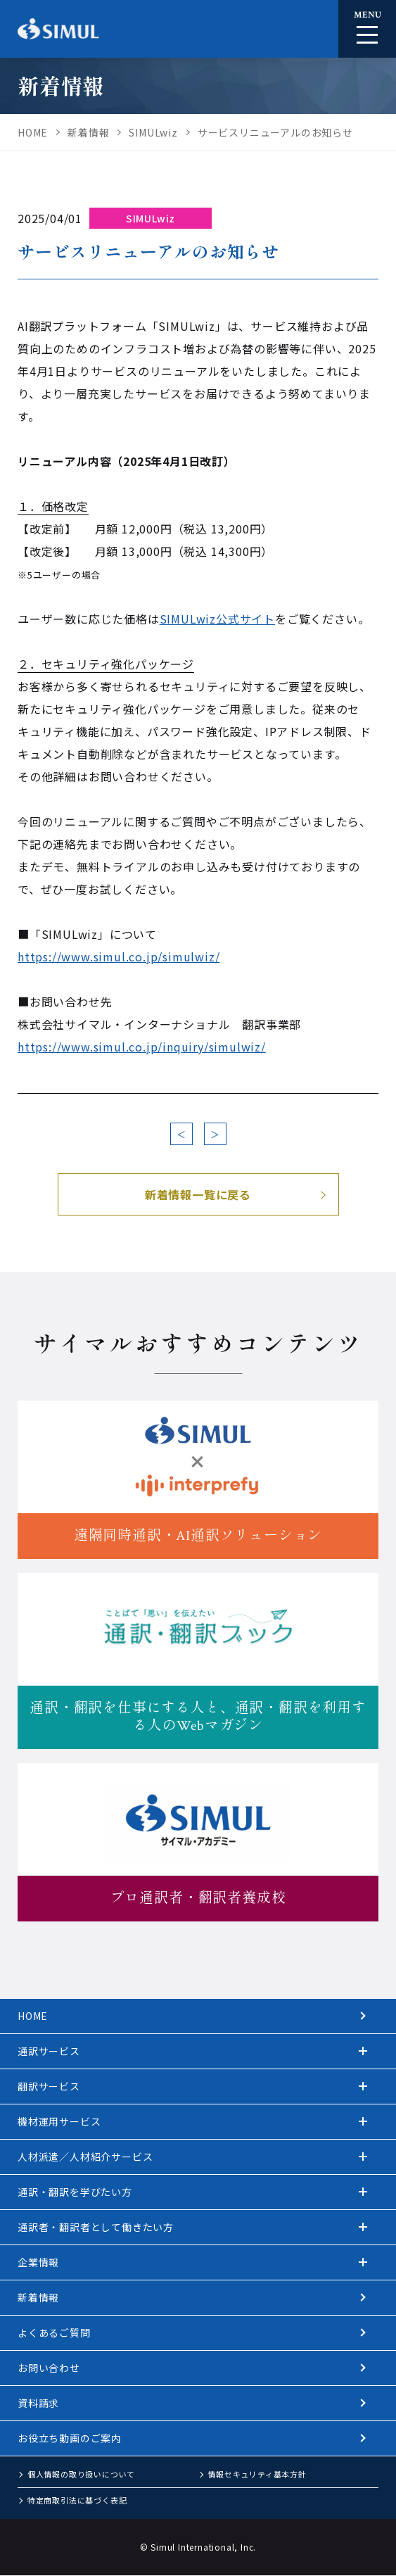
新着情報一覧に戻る (198, 1194)
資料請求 (38, 2403)
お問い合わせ (49, 2368)
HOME (33, 2016)
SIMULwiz (150, 218)
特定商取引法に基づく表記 (77, 2500)
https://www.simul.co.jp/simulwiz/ (118, 956)
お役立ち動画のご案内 (70, 2438)
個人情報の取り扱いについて (81, 2474)
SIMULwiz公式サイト (217, 618)
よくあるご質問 (54, 2332)
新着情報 (38, 2297)
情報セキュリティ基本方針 (257, 2474)
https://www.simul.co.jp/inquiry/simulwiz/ (142, 1046)
